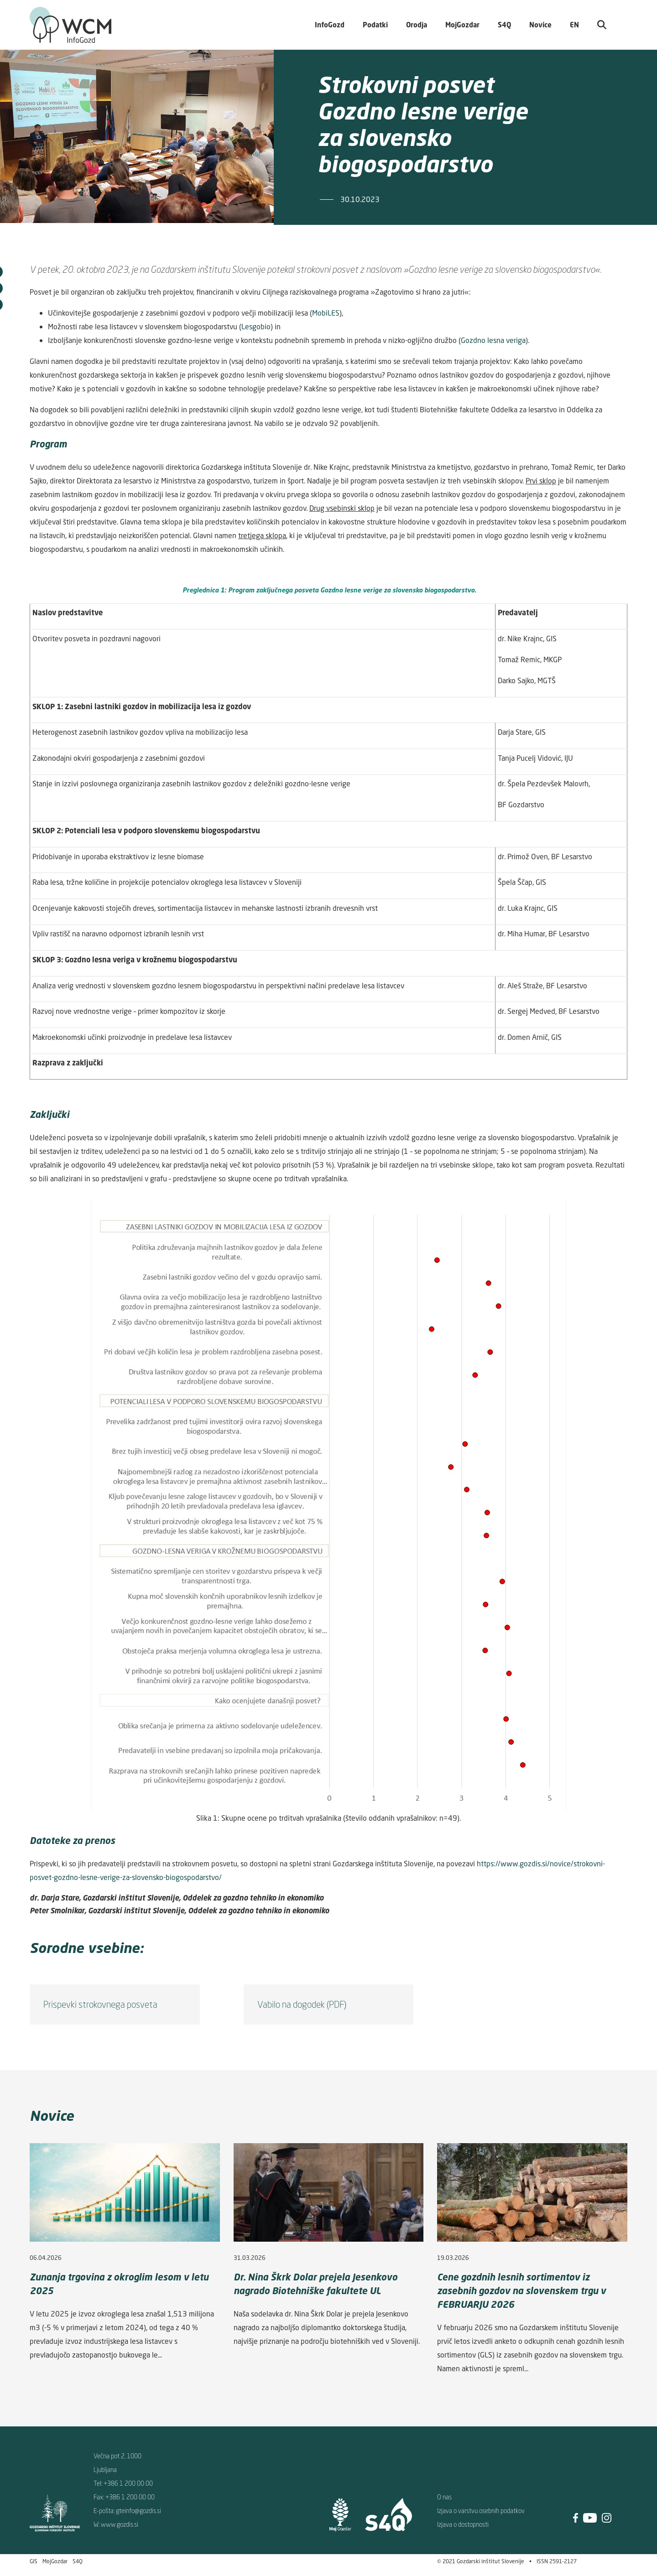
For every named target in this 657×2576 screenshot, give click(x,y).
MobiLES (325, 313)
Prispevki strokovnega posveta (100, 2004)
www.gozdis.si (119, 2524)
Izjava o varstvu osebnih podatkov (481, 2510)
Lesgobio (256, 327)
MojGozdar (462, 24)
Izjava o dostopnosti (463, 2524)
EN (574, 24)
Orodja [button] (416, 24)
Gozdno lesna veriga (493, 340)
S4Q (78, 2561)
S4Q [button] (504, 24)
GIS (33, 2561)
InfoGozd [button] (329, 24)
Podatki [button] (375, 24)
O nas (444, 2497)
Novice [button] (540, 24)
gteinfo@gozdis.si (138, 2510)
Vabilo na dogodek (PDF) (301, 2004)
